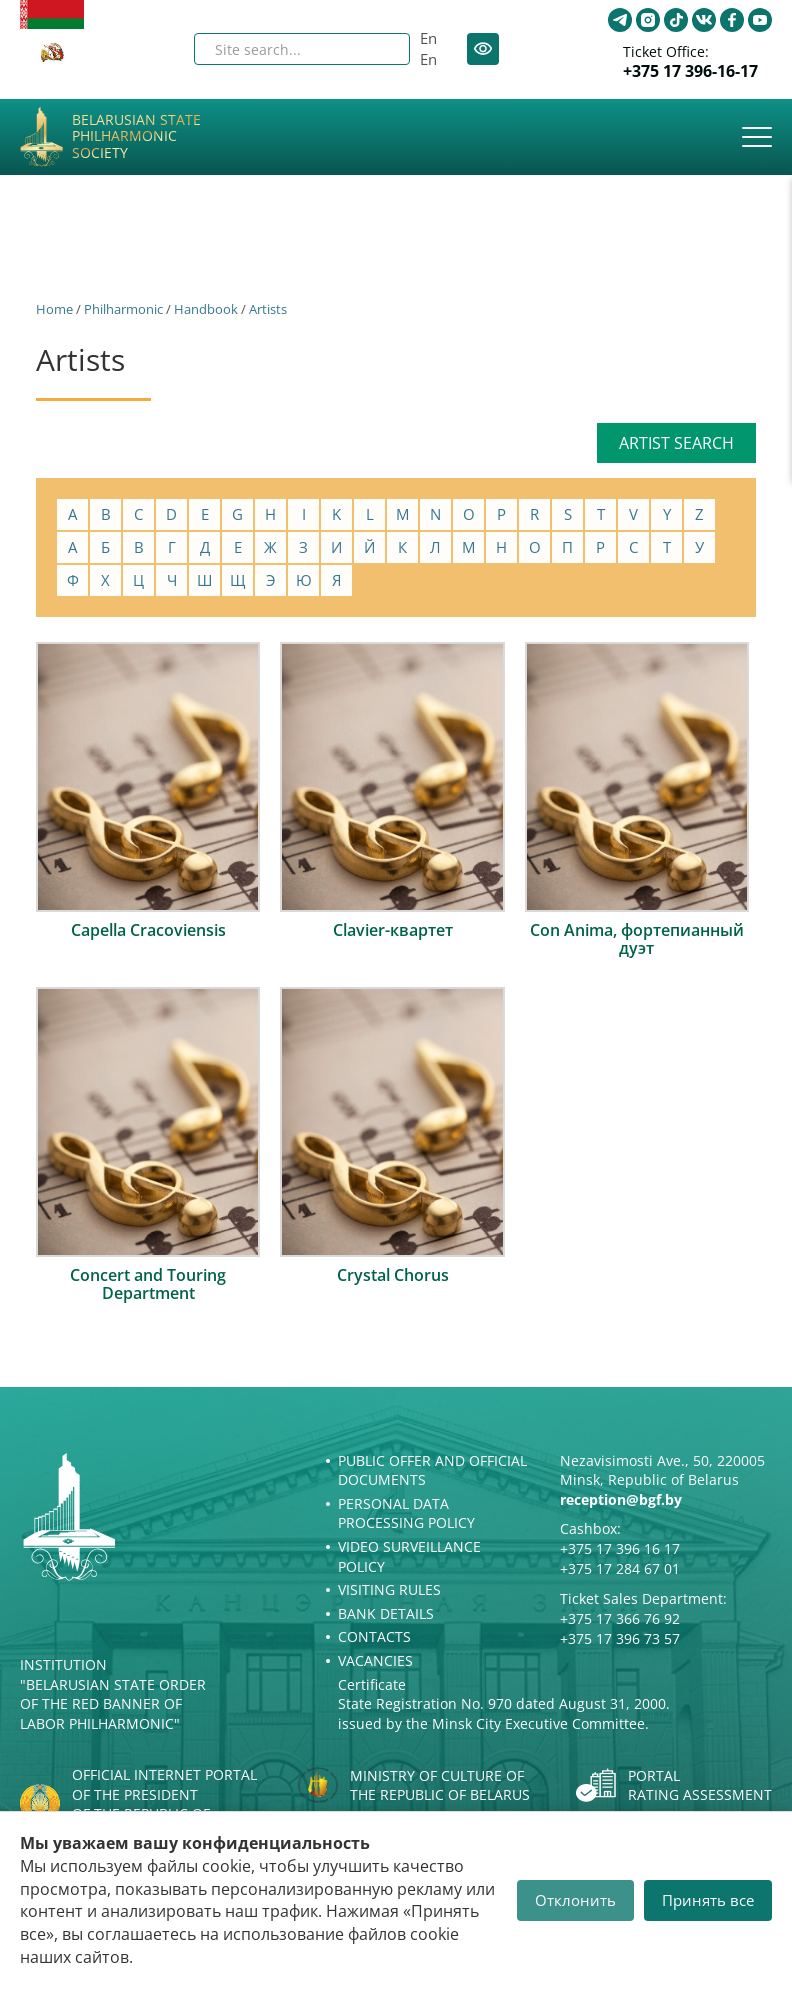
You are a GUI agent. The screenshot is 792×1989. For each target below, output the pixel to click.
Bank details (386, 1613)
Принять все (708, 1900)
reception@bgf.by (621, 1499)
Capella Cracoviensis (148, 930)
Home (54, 309)
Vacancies (375, 1660)
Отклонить (575, 1900)
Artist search (676, 443)
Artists (268, 309)
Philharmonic (123, 309)
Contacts (374, 1636)
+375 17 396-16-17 (690, 71)
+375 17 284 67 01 (620, 1568)
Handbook (206, 309)
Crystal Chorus (393, 1275)
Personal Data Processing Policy (406, 1513)
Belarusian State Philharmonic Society (136, 137)
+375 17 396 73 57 (620, 1638)
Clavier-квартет (393, 930)
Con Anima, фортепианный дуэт (637, 939)
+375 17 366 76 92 (620, 1618)
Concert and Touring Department (148, 1284)
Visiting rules (389, 1589)
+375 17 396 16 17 (620, 1548)
